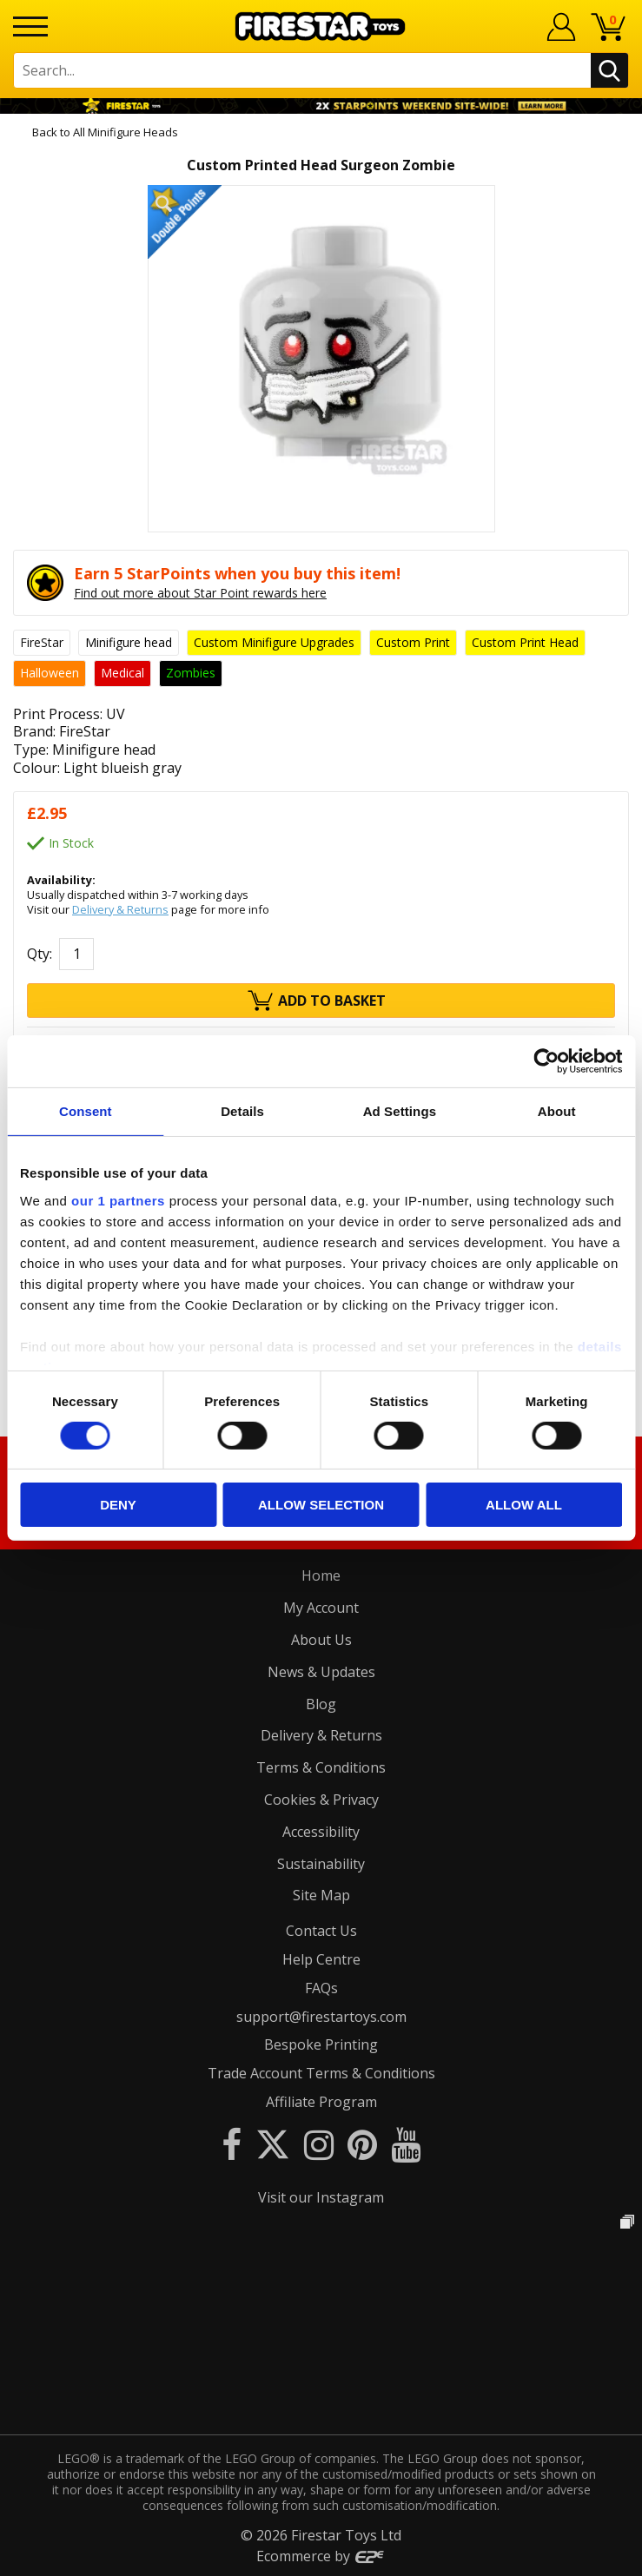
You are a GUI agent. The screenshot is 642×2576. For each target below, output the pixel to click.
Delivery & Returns (120, 909)
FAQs (321, 1988)
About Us (321, 1639)
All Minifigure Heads (125, 132)
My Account (321, 1607)
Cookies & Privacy (321, 1799)
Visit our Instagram (321, 2197)
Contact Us (321, 1930)
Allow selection (321, 1504)
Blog (321, 1704)
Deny (118, 1504)
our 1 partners (118, 1199)
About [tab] (557, 1111)
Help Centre (321, 1959)
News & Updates (321, 1671)
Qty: (39, 953)
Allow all (524, 1504)
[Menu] (30, 26)
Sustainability (321, 1863)
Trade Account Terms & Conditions (321, 2073)
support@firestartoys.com (321, 2016)
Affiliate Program (321, 2101)
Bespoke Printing (321, 2044)
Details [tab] (242, 1111)
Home (321, 1575)
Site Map (321, 1895)
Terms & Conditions (321, 1767)
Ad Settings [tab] (399, 1111)
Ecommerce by (321, 2556)
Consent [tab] (85, 1111)
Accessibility (321, 1831)
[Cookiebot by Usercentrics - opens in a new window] (546, 1061)
